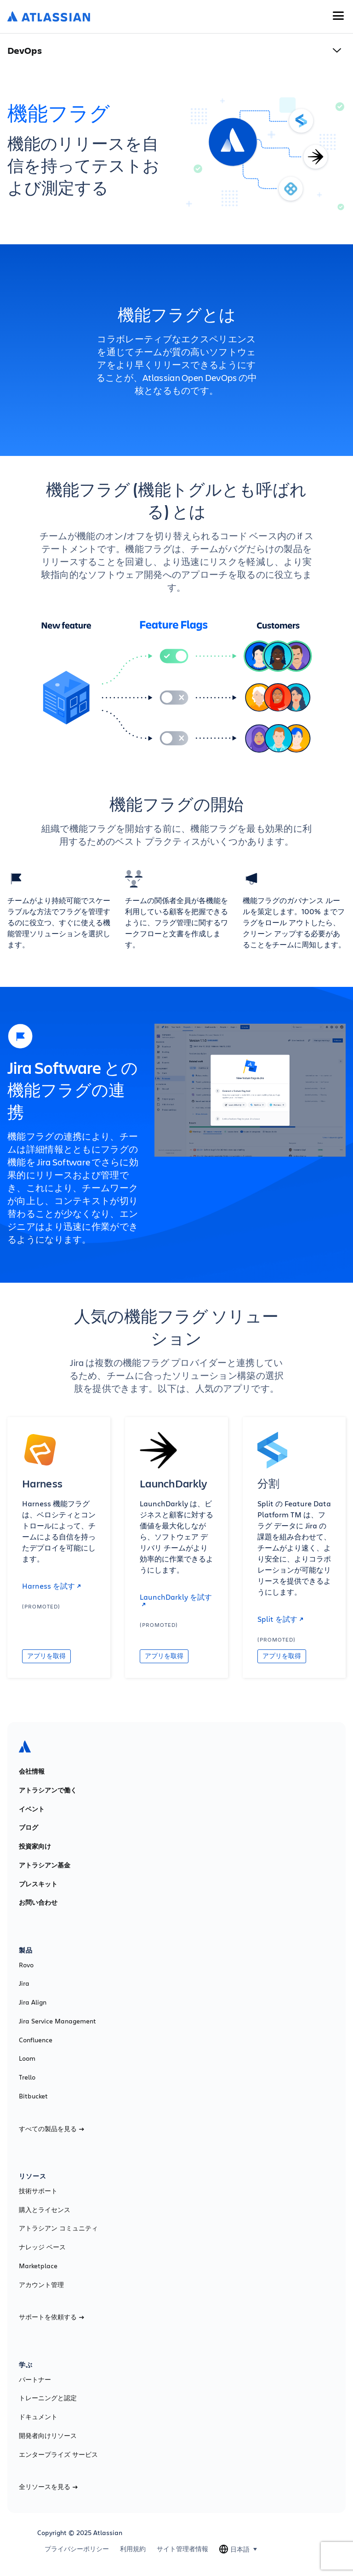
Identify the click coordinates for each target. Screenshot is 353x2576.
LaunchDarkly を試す (176, 1599)
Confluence (35, 2040)
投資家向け (35, 1846)
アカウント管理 (41, 2284)
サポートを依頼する (51, 2317)
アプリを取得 (46, 1655)
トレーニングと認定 (48, 2398)
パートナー (35, 2379)
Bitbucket (33, 2096)
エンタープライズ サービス (58, 2454)
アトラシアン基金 (44, 1865)
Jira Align (32, 2002)
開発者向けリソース (48, 2435)
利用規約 (133, 2549)
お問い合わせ (38, 1902)
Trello (27, 2077)
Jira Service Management (57, 2021)
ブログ (28, 1827)
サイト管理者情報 (182, 2549)
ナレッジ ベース (42, 2247)
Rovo (26, 1965)
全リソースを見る (48, 2486)
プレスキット (38, 1884)
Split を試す (280, 1619)
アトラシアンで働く (48, 1790)
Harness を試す (51, 1586)
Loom (27, 2058)
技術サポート (38, 2191)
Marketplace (38, 2266)
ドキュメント (38, 2416)
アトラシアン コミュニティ (58, 2228)
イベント (32, 1809)
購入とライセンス (44, 2209)
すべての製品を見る (51, 2128)
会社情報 (32, 1771)
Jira (24, 1983)
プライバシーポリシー (77, 2549)
